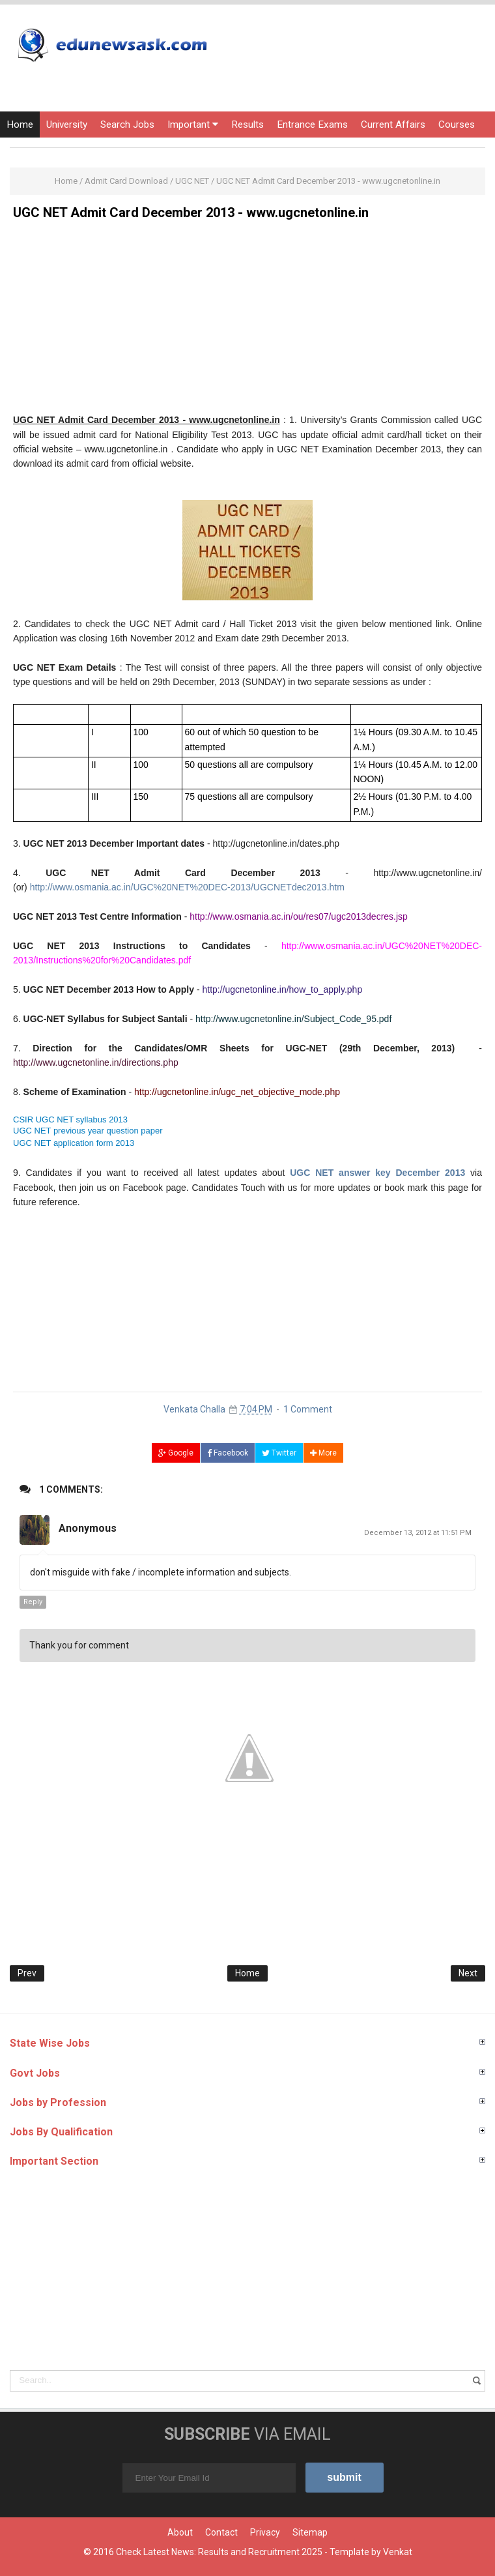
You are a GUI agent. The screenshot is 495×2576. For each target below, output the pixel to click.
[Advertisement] (247, 321)
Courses (456, 124)
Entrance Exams (312, 124)
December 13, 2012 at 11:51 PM (418, 1533)
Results (247, 124)
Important (192, 124)
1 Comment (307, 1409)
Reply (32, 1602)
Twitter (279, 1452)
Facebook (227, 1452)
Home (20, 124)
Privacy (265, 2532)
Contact (221, 2532)
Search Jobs (127, 124)
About (180, 2532)
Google (175, 1452)
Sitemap (310, 2532)
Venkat (397, 2552)
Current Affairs (393, 124)
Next (468, 1973)
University (66, 124)
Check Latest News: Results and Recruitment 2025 (219, 2552)
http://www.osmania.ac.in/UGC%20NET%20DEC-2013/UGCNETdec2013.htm (187, 887)
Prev (27, 1973)
